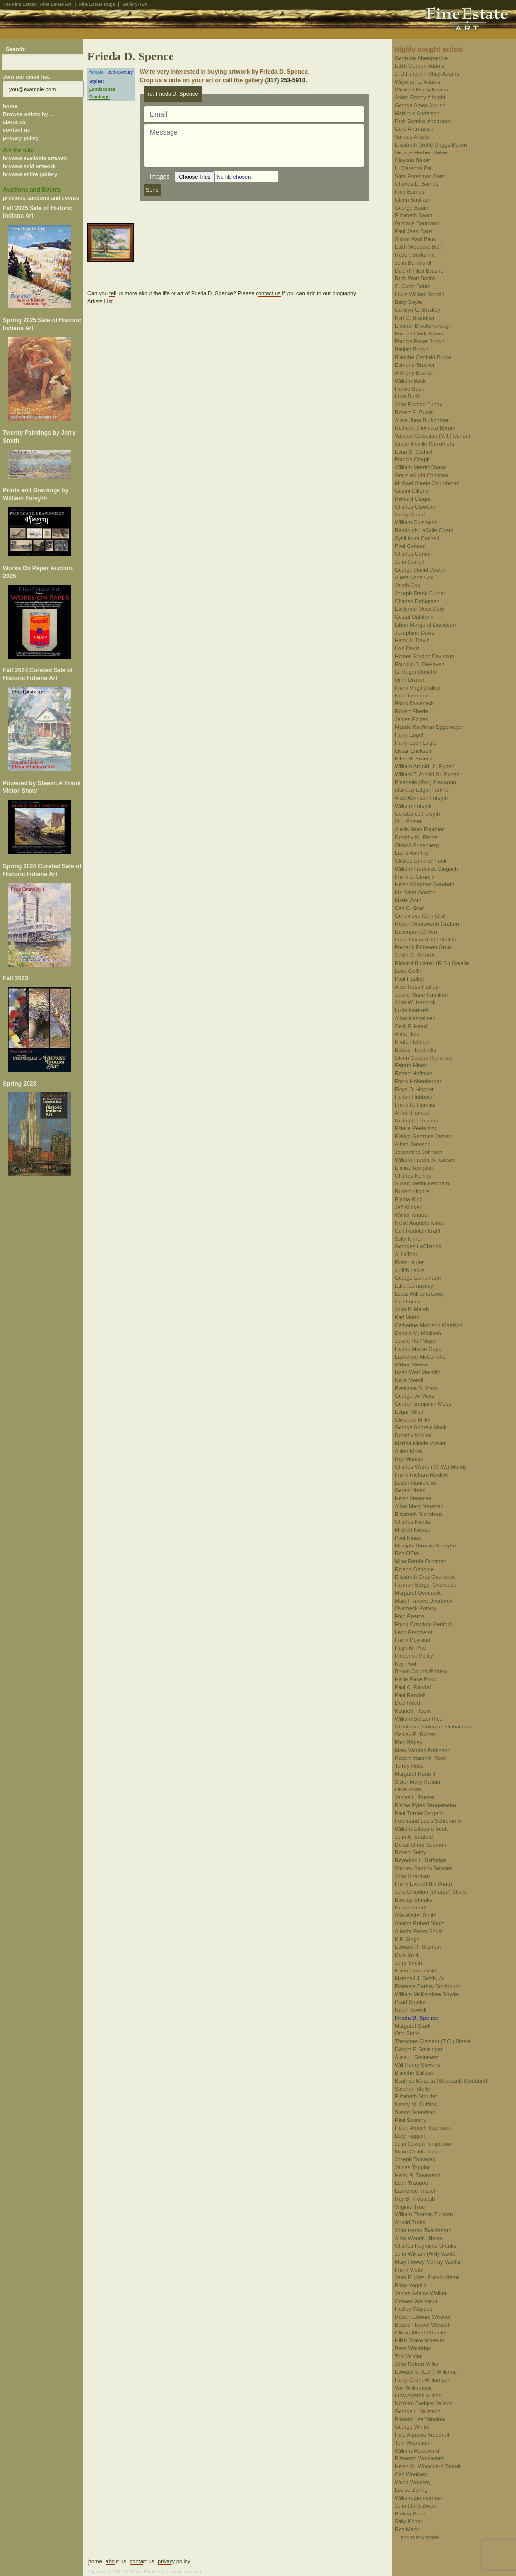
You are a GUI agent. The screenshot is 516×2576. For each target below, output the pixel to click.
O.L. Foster (408, 821)
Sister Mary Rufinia (417, 1782)
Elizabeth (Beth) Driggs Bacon (431, 145)
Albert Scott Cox (414, 577)
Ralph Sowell (410, 2010)
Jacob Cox (407, 585)
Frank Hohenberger (418, 1081)
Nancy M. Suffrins (416, 2104)
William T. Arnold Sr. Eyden (427, 774)
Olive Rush (408, 1789)
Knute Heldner (412, 1042)
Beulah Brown (412, 349)
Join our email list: (27, 77)
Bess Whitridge (413, 2348)
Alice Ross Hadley (416, 987)
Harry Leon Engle (416, 743)
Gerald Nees (410, 1490)
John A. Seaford (414, 1837)
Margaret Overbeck (418, 1593)
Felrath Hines (411, 1065)
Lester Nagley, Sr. (416, 1482)
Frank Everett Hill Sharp (423, 1884)
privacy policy (21, 138)
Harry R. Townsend (417, 2175)
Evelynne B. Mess (416, 1388)
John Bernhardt (413, 263)
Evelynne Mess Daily (420, 609)
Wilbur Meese (411, 1364)
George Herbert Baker (421, 152)
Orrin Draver (410, 680)
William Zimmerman (418, 2498)
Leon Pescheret (413, 1632)
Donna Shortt (411, 1907)
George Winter (412, 2427)
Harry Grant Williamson (423, 2380)
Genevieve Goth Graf (420, 916)
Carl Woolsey (411, 2474)
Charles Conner (413, 554)
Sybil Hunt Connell (417, 538)
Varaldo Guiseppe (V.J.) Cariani (432, 436)
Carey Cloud (410, 514)
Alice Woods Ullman (419, 2238)
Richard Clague (413, 499)
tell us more (123, 293)
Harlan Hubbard (414, 1097)
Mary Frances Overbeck (423, 1601)
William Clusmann (416, 522)
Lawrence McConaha (420, 1357)
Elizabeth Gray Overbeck (425, 1577)
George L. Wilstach (418, 2411)
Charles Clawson (415, 507)
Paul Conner (410, 546)
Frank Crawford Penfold (423, 1624)
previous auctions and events (41, 198)
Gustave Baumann (417, 223)
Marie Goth (408, 900)
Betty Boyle (408, 302)
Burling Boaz (410, 2513)
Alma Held (407, 1034)
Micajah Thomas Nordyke (425, 1545)
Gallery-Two (134, 4)
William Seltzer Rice (419, 1719)
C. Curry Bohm (412, 286)
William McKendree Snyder (427, 1994)
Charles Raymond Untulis (425, 2246)
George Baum (411, 208)
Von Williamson (413, 2388)
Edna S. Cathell (413, 452)
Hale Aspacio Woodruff (422, 2435)
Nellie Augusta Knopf (420, 1223)
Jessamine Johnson (418, 1152)
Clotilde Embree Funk (421, 861)
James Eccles (411, 719)
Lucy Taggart (410, 2136)
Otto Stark (407, 2033)
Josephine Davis (414, 633)
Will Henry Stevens (417, 2065)
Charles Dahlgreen (417, 601)
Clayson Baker (412, 160)
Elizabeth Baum (413, 215)
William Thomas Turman (424, 2214)
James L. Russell (415, 1797)
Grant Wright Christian (421, 475)
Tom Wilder (408, 2356)
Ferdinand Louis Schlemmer (428, 1821)
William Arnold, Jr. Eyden (425, 766)
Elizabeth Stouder (416, 2096)
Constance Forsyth (417, 814)
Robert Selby (410, 1852)
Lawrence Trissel (415, 2191)
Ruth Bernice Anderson (422, 121)
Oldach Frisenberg (417, 845)
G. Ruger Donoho (416, 672)
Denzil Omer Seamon (420, 1845)
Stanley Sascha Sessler (423, 1868)
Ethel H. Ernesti (413, 758)
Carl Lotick (407, 1301)
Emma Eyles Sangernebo (425, 1805)
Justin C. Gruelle (414, 955)
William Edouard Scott (421, 1829)
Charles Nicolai (413, 1522)
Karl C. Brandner (415, 318)
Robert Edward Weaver (423, 2317)
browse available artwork (35, 158)
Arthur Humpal (412, 1113)
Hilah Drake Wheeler (419, 2340)
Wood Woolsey (413, 2482)
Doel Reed (407, 1703)
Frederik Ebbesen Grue (423, 947)
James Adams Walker (421, 2293)
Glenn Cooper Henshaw (423, 1058)
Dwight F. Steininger (419, 2049)
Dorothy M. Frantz (416, 837)
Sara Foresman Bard (420, 176)
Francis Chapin (413, 459)
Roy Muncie (409, 1459)
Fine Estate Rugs (97, 4)
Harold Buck (409, 389)
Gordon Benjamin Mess (423, 1404)
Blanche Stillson (414, 2073)
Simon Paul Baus (415, 239)
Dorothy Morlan (413, 1435)
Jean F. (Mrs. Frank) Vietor (427, 2277)
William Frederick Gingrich (426, 869)
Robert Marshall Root (420, 1758)
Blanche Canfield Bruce (423, 357)
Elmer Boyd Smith (416, 1970)
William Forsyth (413, 806)
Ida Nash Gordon (415, 892)
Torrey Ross (409, 1766)
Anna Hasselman (415, 1018)
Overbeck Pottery (415, 1608)
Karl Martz (407, 1317)
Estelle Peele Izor (416, 1128)
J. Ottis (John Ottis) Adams (427, 74)
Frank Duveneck (414, 703)
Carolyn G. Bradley (417, 310)
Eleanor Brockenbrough (423, 326)
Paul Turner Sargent (419, 1813)
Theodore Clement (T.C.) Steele (433, 2041)
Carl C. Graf (409, 908)
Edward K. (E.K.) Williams (426, 2372)
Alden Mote (408, 1451)
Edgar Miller (409, 1412)
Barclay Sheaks (413, 1900)
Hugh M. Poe (410, 1648)
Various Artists (412, 137)
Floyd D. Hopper (414, 1089)
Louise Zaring (411, 2490)
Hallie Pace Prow (415, 1679)
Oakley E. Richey (415, 1734)
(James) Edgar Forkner (422, 790)
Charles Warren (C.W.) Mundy (431, 1467)
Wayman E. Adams (417, 82)
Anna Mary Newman (419, 1506)
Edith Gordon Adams (420, 66)
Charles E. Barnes (416, 184)
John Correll (409, 562)
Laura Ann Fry (412, 853)
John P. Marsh (412, 1309)
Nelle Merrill (409, 1380)
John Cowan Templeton (423, 2144)
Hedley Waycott (413, 2309)
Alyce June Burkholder (422, 420)
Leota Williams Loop (419, 1294)
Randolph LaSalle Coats (424, 530)
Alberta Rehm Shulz (419, 1931)
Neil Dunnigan (412, 695)
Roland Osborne (414, 1569)
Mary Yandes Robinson (422, 1750)
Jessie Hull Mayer (416, 1341)
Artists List (100, 301)
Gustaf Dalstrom (414, 617)
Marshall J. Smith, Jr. (420, 1978)
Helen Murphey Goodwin (424, 884)
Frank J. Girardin (415, 876)
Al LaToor (406, 1254)
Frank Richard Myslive (421, 1475)
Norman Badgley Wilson (424, 2403)
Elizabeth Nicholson (418, 1514)
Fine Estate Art (55, 4)
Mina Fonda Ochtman (421, 1561)
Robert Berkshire (415, 255)
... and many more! (417, 2537)
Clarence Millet (412, 1420)
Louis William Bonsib (419, 294)
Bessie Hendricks (415, 1050)
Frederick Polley (414, 1656)
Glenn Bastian (412, 200)
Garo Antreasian (414, 129)
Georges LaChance (418, 1246)
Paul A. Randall (413, 1687)
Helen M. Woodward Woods (428, 2466)
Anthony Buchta (414, 373)
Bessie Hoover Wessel (422, 2325)
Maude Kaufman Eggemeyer (429, 727)
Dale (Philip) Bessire (419, 270)
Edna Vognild (411, 2285)
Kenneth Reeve (413, 1711)
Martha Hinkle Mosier (420, 1443)
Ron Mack (407, 2529)
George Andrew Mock (421, 1427)
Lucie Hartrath (412, 1010)
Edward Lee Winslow (420, 2419)
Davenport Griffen (416, 932)
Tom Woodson (412, 2443)
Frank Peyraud (412, 1640)
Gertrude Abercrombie (421, 58)
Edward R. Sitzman (418, 1947)
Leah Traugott (411, 2183)
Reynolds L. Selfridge (420, 1860)
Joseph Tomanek (415, 2159)
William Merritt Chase (420, 467)
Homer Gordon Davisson (424, 656)
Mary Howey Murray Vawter (428, 2262)
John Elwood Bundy (418, 404)
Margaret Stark (412, 2026)
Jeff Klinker (408, 1207)
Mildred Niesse (412, 1530)
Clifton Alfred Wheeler (421, 2332)
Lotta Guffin (409, 971)
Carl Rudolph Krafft (417, 1231)
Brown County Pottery (421, 1671)
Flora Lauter (409, 1262)
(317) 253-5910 (285, 80)
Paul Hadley (409, 979)
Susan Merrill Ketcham (422, 1183)
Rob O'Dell (408, 1553)
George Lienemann (418, 1278)
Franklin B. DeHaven (420, 664)
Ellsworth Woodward (419, 2458)
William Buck (410, 381)
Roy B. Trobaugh (415, 2199)
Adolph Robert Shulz (419, 1923)
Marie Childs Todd (416, 2151)
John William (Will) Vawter (426, 2254)
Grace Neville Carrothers (424, 444)
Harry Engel (409, 735)
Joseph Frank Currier (420, 593)
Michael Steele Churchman (427, 483)
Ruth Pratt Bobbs (415, 278)
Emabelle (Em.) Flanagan (425, 782)
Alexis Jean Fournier (419, 829)
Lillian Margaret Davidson (425, 625)
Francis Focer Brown (419, 341)
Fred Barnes (410, 192)
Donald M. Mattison (418, 1333)
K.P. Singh (407, 1939)
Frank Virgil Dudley (417, 688)
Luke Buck (407, 396)
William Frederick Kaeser (425, 1160)
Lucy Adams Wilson (418, 2395)
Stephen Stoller (413, 2088)
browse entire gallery (30, 174)
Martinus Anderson (417, 113)
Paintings (99, 96)
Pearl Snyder (410, 2002)
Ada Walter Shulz (415, 1915)
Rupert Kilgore (412, 1191)
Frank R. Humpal (415, 1105)
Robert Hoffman (413, 1073)
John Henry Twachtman (423, 2230)
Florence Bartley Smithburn (427, 1986)
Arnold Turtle (410, 2222)
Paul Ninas (408, 1538)
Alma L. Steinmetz (416, 2057)
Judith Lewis (410, 1270)
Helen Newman (413, 1498)
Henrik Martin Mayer (419, 1349)
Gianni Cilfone (412, 491)
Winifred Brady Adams (421, 89)
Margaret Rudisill (415, 1774)
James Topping (413, 2167)
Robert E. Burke (414, 412)
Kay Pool (405, 1664)
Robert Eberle (411, 711)
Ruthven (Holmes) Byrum (425, 428)
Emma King (409, 1199)
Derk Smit (406, 1955)
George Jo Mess (414, 1396)
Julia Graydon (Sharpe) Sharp (430, 1892)
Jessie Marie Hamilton (421, 995)
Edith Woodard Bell (418, 247)
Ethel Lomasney (414, 1286)
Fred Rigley (408, 1742)
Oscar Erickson (413, 751)
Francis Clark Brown (419, 333)
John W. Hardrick (415, 1002)
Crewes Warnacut (416, 2301)
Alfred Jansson (412, 1144)
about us (14, 122)
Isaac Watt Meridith (418, 1372)
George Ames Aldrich (420, 105)
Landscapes (102, 89)
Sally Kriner (408, 1239)
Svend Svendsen (415, 2112)
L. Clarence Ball (414, 168)
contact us (16, 130)
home (10, 106)
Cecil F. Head (411, 1026)
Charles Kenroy (413, 1176)
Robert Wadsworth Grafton (427, 924)
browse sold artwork (29, 166)
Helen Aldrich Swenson (422, 2128)
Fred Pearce (410, 1616)
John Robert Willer (417, 2364)
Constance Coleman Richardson (433, 1726)
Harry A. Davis (412, 640)
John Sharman (412, 1876)
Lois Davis (407, 648)
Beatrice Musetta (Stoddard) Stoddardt (441, 2081)
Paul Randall (410, 1695)
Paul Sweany (410, 2120)
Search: (16, 49)
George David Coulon (421, 570)
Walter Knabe (411, 1215)
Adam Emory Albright (420, 97)
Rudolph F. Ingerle (416, 1120)
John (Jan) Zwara (416, 2506)
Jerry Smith (408, 1963)
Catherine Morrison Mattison (428, 1325)
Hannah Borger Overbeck (425, 1585)
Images (159, 176)
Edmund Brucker (415, 365)
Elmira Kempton (414, 1168)
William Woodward (417, 2451)
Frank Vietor (409, 2270)
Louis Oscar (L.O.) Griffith (425, 939)
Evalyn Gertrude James (423, 1136)
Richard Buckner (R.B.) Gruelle (432, 963)
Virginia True (410, 2207)
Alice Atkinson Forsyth (421, 798)
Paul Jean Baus (413, 231)
